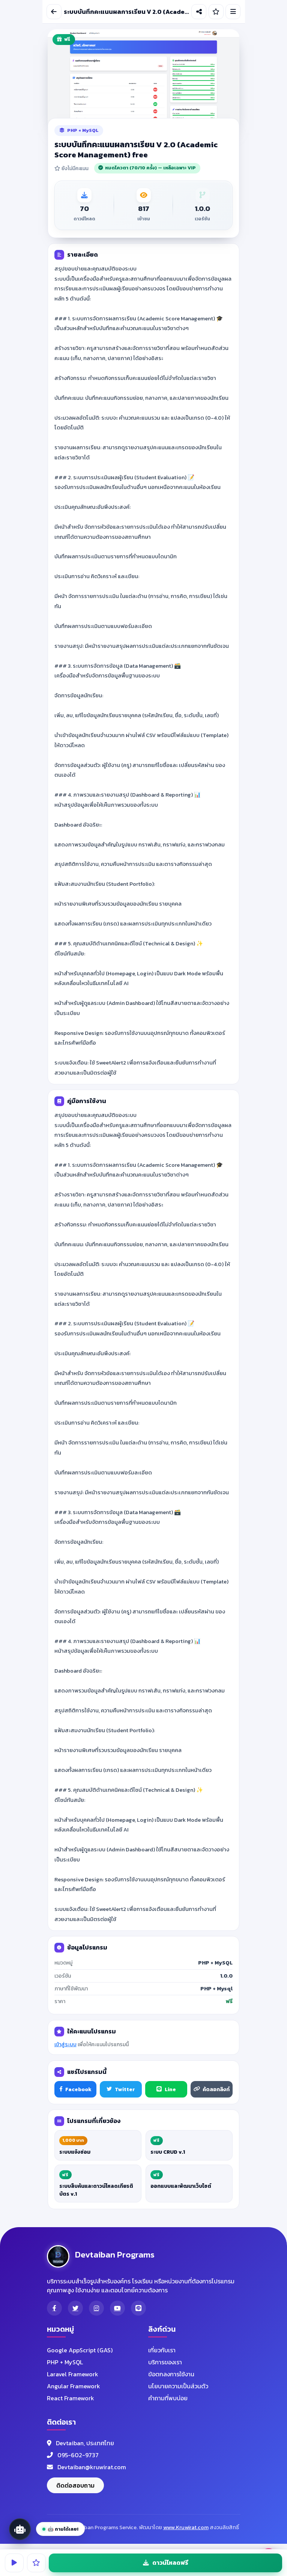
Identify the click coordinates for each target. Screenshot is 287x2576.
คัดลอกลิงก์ (212, 2089)
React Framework (70, 2398)
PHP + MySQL (65, 2362)
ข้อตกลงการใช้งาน (171, 2374)
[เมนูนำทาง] (232, 11)
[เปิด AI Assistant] (20, 2529)
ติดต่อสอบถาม (75, 2485)
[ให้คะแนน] (216, 11)
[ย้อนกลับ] (54, 11)
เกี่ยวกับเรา (162, 2350)
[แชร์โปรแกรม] (198, 11)
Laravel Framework (72, 2374)
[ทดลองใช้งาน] (14, 2563)
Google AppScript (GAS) (80, 2350)
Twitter (121, 2089)
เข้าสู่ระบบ (65, 2044)
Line (166, 2089)
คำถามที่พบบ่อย (168, 2398)
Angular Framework (73, 2386)
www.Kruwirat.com (186, 2527)
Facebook (75, 2089)
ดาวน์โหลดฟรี (165, 2562)
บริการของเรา (165, 2362)
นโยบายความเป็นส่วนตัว (178, 2386)
